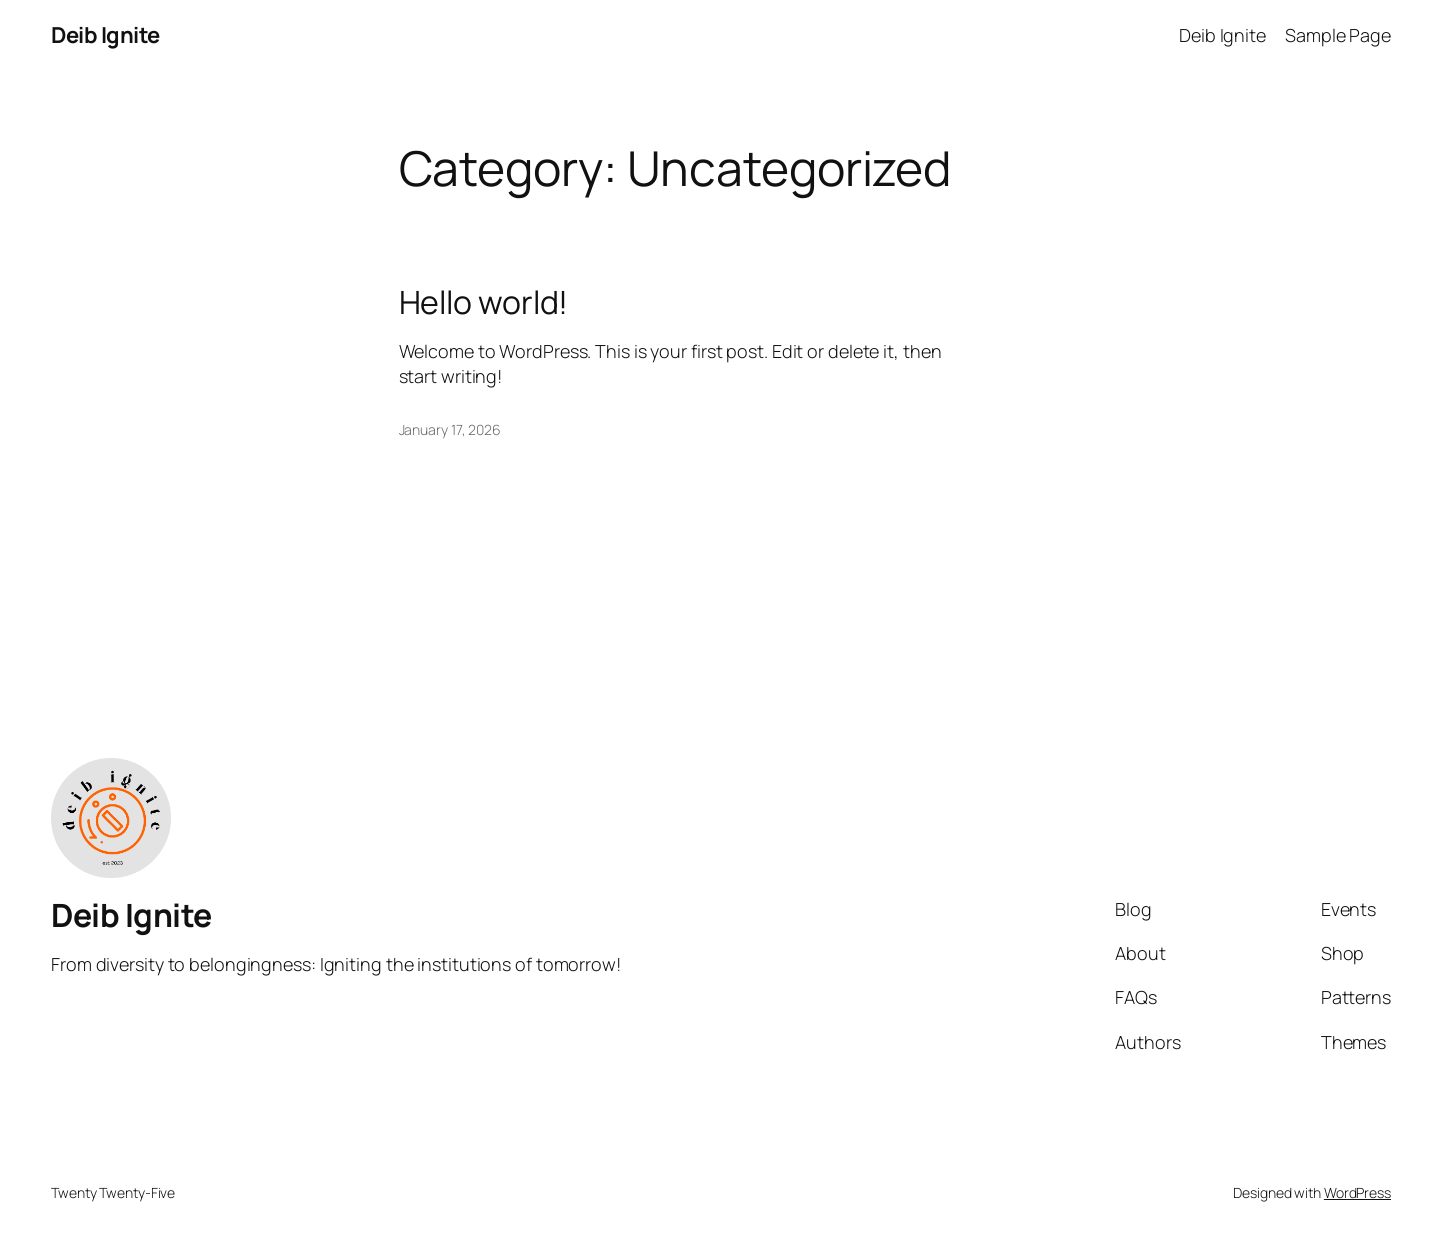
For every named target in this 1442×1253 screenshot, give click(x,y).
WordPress (1357, 1192)
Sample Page (1338, 35)
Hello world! (484, 302)
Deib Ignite (105, 35)
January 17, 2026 (450, 429)
